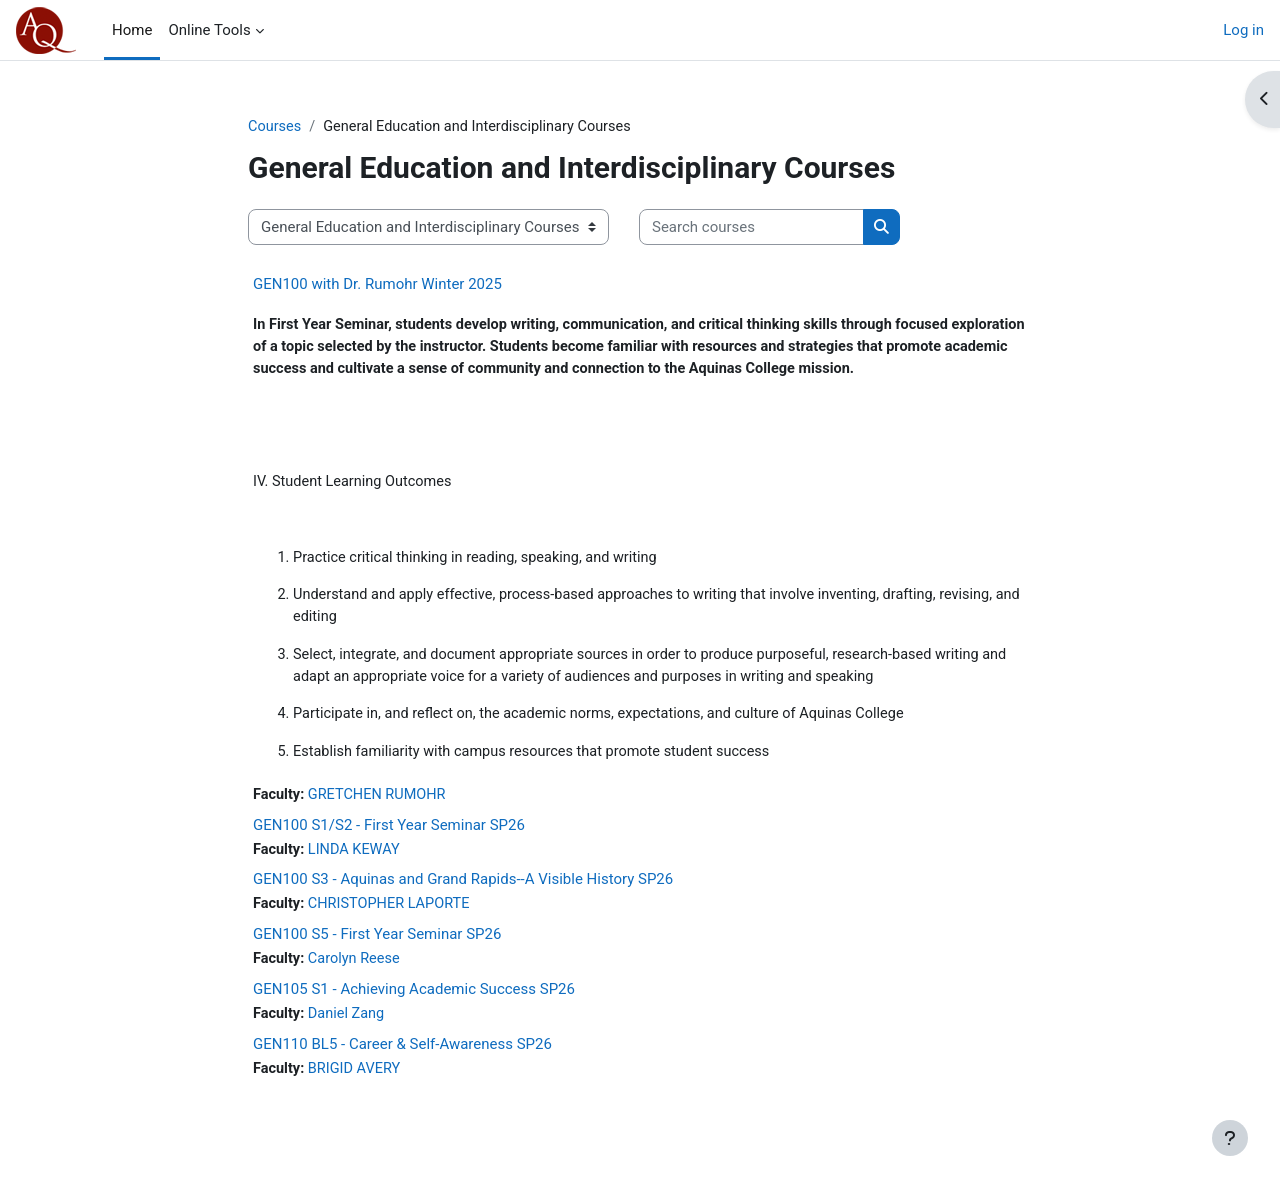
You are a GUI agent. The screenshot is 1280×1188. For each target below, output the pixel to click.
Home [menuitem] (132, 30)
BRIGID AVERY (358, 1084)
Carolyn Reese (357, 973)
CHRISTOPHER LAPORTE (393, 917)
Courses (275, 127)
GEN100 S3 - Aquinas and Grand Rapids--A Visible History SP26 (463, 892)
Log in (1243, 30)
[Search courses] (751, 228)
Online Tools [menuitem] (209, 30)
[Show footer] (1230, 1138)
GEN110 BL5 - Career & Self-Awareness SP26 (402, 1059)
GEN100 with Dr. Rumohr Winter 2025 (377, 285)
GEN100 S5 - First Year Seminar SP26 (377, 948)
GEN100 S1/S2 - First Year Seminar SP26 (389, 837)
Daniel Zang (349, 1028)
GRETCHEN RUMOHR (381, 806)
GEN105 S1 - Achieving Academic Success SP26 (414, 1003)
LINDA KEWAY (357, 862)
